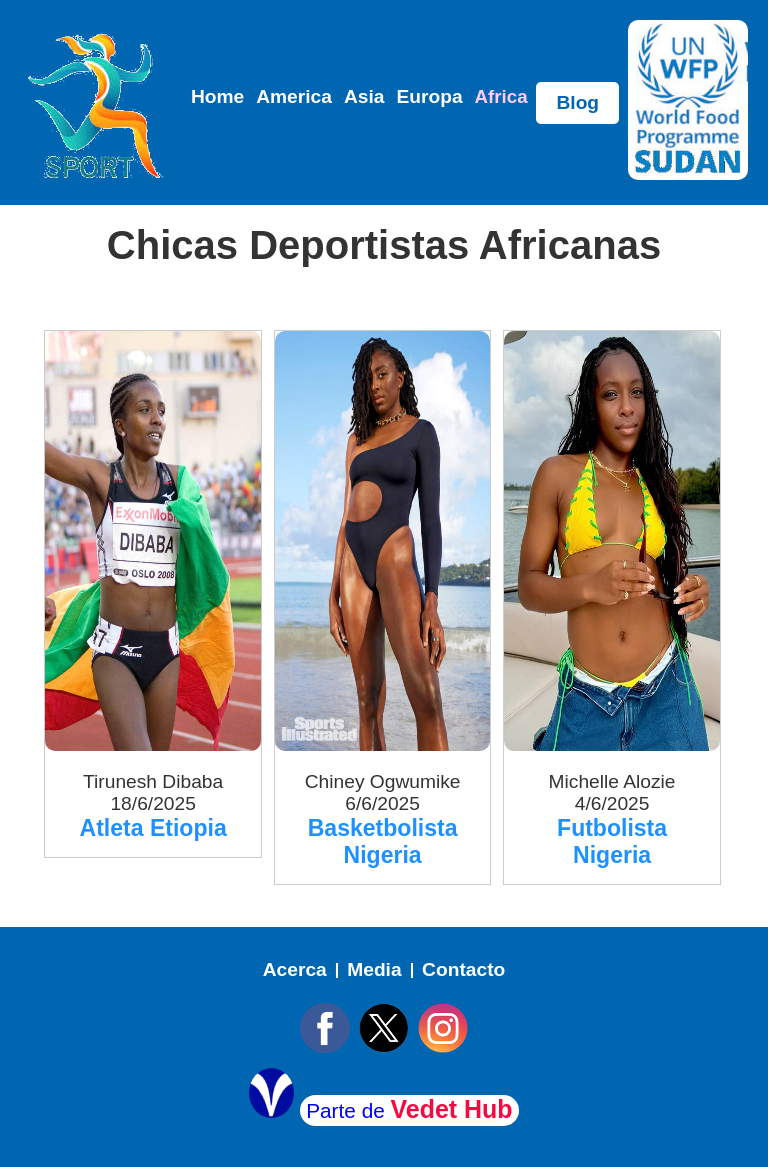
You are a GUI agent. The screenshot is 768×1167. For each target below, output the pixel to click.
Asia (364, 96)
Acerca (295, 969)
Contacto (463, 969)
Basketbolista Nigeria (383, 841)
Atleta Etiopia (153, 828)
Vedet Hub (452, 1109)
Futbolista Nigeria (612, 841)
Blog (577, 102)
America (294, 96)
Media (374, 969)
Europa (429, 96)
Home (217, 96)
